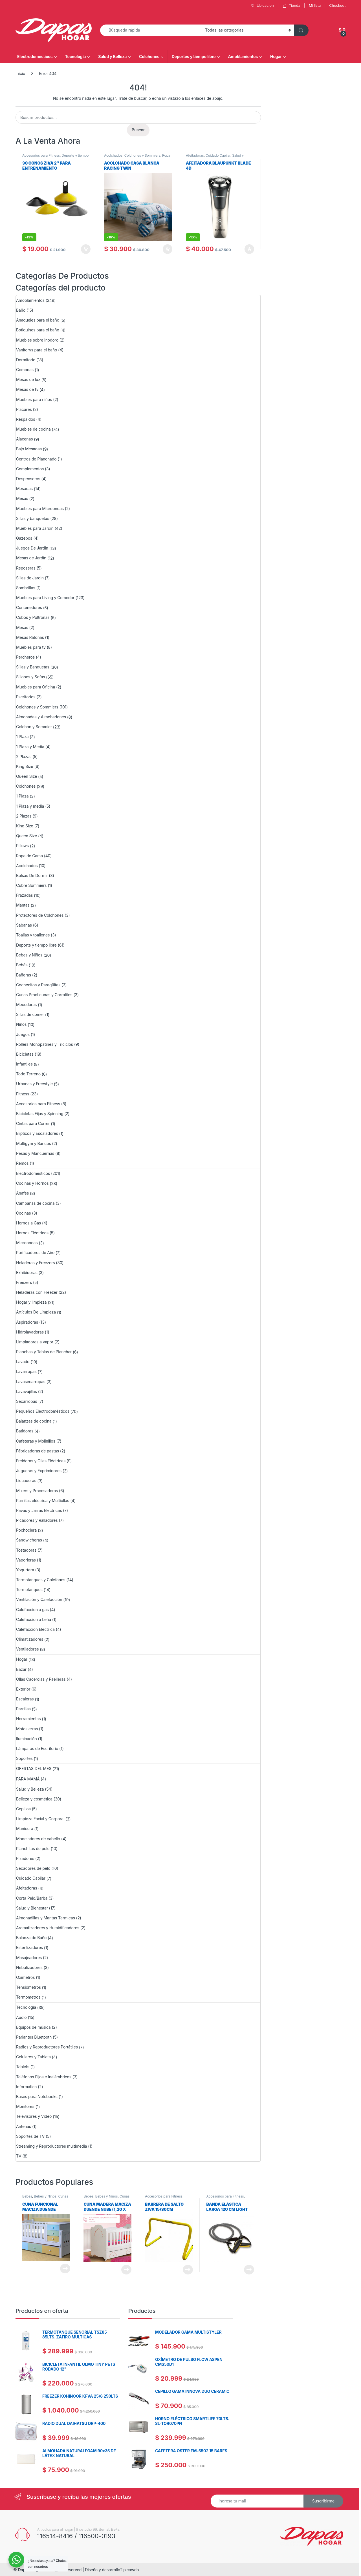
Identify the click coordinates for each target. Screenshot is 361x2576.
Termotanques (29, 1589)
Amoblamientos (243, 56)
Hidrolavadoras (30, 1332)
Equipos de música (33, 2027)
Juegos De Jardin (32, 548)
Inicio (20, 73)
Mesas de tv (27, 389)
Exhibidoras (27, 1272)
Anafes (22, 1193)
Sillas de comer (30, 1014)
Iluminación (26, 1738)
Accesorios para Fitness (41, 155)
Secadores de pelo (33, 1868)
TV (18, 2156)
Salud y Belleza (112, 56)
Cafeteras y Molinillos (35, 1441)
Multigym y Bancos (33, 1143)
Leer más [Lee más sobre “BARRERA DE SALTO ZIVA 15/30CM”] (188, 2269)
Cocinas (23, 1213)
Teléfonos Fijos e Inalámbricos (43, 2076)
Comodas (25, 369)
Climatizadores (29, 1639)
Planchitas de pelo (33, 1848)
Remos (22, 1163)
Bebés (22, 964)
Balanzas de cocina (34, 1421)
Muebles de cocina (33, 429)
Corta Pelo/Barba (31, 1898)
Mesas (22, 498)
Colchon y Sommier (34, 726)
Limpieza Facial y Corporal (40, 1818)
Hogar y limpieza (31, 1302)
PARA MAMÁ (28, 1779)
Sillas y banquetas (32, 518)
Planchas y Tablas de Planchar (44, 1351)
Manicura (24, 1828)
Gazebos (24, 538)
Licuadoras (26, 1480)
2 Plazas (24, 756)
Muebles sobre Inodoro (37, 340)
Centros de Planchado (36, 459)
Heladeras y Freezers (35, 1262)
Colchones (149, 56)
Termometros (28, 1997)
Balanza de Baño (31, 1937)
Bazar (21, 1669)
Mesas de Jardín (31, 557)
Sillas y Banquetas (32, 667)
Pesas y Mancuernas (35, 1153)
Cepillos (23, 1808)
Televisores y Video (34, 2116)
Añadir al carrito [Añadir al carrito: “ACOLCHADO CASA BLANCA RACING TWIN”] (167, 249)
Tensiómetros (28, 1987)
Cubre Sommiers (31, 885)
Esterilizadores (29, 1947)
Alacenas (24, 439)
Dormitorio (25, 359)
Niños (21, 1024)
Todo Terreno (28, 1073)
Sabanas (24, 925)
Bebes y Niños (29, 955)
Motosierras (27, 1728)
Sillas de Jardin (30, 577)
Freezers (24, 1282)
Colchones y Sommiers (142, 155)
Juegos (23, 1034)
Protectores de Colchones (39, 915)
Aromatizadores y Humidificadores (47, 1927)
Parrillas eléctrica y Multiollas (42, 1500)
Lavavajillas (26, 1391)
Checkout (337, 5)
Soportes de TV (30, 2136)
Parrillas (23, 1708)
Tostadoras (26, 1550)
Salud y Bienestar (32, 1908)
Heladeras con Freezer (37, 1292)
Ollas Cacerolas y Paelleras (40, 1679)
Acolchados (113, 155)
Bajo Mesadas (29, 448)
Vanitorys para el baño (36, 349)
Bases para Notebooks (37, 2096)
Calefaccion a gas (32, 1609)
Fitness (22, 1093)
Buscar (138, 129)
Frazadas (24, 895)
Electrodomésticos (35, 56)
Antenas (23, 2126)
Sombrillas (25, 587)
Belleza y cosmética (34, 1799)
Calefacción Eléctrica (35, 1629)
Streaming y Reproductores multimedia (51, 2146)
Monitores (25, 2106)
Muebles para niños (34, 399)
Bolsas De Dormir (32, 875)
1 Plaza (22, 736)
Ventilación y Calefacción (39, 1599)
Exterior (23, 1689)
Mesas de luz (28, 379)
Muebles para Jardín (35, 528)
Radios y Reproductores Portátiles (47, 2047)
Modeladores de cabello (38, 1838)
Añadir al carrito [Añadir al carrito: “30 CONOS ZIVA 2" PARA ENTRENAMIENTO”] (86, 249)
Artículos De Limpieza (36, 1312)
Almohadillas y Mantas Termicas (45, 1917)
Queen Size (26, 776)
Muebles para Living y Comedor (45, 597)
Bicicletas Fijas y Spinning (39, 1113)
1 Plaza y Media (30, 746)
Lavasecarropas (30, 1381)
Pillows (22, 845)
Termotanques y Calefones (40, 1579)
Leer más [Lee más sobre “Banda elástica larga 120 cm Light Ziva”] (249, 2269)
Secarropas (26, 1401)
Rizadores (25, 1858)
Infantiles (24, 1064)
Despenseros (28, 478)
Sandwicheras (29, 1540)
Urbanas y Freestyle (34, 1083)
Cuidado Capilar (218, 155)
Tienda (291, 5)
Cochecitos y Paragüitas (38, 984)
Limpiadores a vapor (34, 1341)
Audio (21, 2017)
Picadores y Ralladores (37, 1520)
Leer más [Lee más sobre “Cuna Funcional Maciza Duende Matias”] (65, 2268)
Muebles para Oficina (35, 687)
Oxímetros (25, 1977)
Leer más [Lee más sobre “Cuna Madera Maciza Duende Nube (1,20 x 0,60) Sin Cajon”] (126, 2269)
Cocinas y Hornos (32, 1183)
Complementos (30, 468)
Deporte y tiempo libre (36, 945)
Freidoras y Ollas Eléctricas (40, 1460)
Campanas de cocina (35, 1203)
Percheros (25, 657)
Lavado (22, 1361)
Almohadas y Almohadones (41, 716)
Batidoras (24, 1430)
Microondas (27, 1242)
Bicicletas (25, 1054)
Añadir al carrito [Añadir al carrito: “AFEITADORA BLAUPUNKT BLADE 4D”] (249, 249)
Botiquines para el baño (37, 329)
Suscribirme (323, 2501)
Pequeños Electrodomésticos (42, 1411)
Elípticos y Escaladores (37, 1133)
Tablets (22, 2066)
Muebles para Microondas (40, 508)
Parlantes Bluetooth (34, 2037)
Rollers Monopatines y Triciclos (44, 1044)
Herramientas (28, 1718)
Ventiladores (27, 1649)
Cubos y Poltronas (33, 617)
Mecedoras (26, 1004)
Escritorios (25, 696)
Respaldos (25, 419)
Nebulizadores (29, 1967)
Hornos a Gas (28, 1223)
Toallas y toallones (33, 935)
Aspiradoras (27, 1322)
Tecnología (75, 56)
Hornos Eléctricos (32, 1232)
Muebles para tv (31, 647)
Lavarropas (26, 1371)
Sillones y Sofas (30, 676)
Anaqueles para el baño (37, 320)
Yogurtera (25, 1569)
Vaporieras (26, 1560)
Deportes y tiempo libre (194, 56)
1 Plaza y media (30, 806)
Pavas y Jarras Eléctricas (39, 1510)
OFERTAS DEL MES (33, 1768)
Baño (20, 310)
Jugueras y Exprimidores (38, 1470)
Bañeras (23, 975)
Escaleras (25, 1698)
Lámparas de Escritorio (37, 1748)
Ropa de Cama (29, 855)
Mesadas (24, 488)
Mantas (23, 905)
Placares (24, 409)
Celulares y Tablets (33, 2056)
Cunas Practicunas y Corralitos (44, 994)
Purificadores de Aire (35, 1252)
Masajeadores (29, 1957)
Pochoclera (26, 1530)
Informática (26, 2086)
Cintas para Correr (33, 1123)
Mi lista (315, 5)
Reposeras (26, 568)
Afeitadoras (195, 155)
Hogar (276, 56)
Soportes (24, 1758)
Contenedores (29, 607)
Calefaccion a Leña (33, 1619)
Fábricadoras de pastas (37, 1450)
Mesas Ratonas (30, 637)
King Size (24, 766)
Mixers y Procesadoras (37, 1490)
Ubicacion (262, 5)
